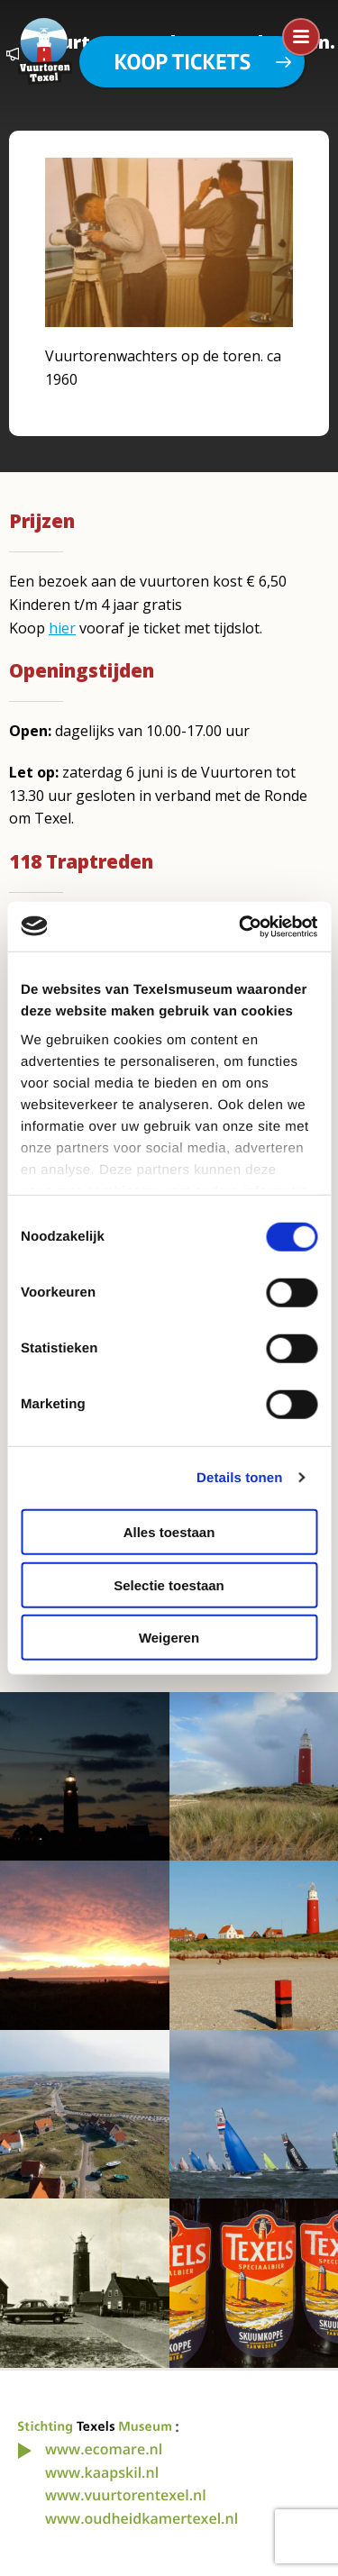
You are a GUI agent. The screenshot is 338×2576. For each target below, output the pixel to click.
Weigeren (169, 1637)
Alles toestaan (169, 1532)
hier (62, 628)
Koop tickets (182, 62)
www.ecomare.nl (103, 2449)
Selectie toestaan (169, 1584)
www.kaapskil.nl (102, 2472)
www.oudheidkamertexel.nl (141, 2518)
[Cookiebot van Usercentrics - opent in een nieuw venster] (240, 926)
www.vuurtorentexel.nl (125, 2495)
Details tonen (239, 1477)
